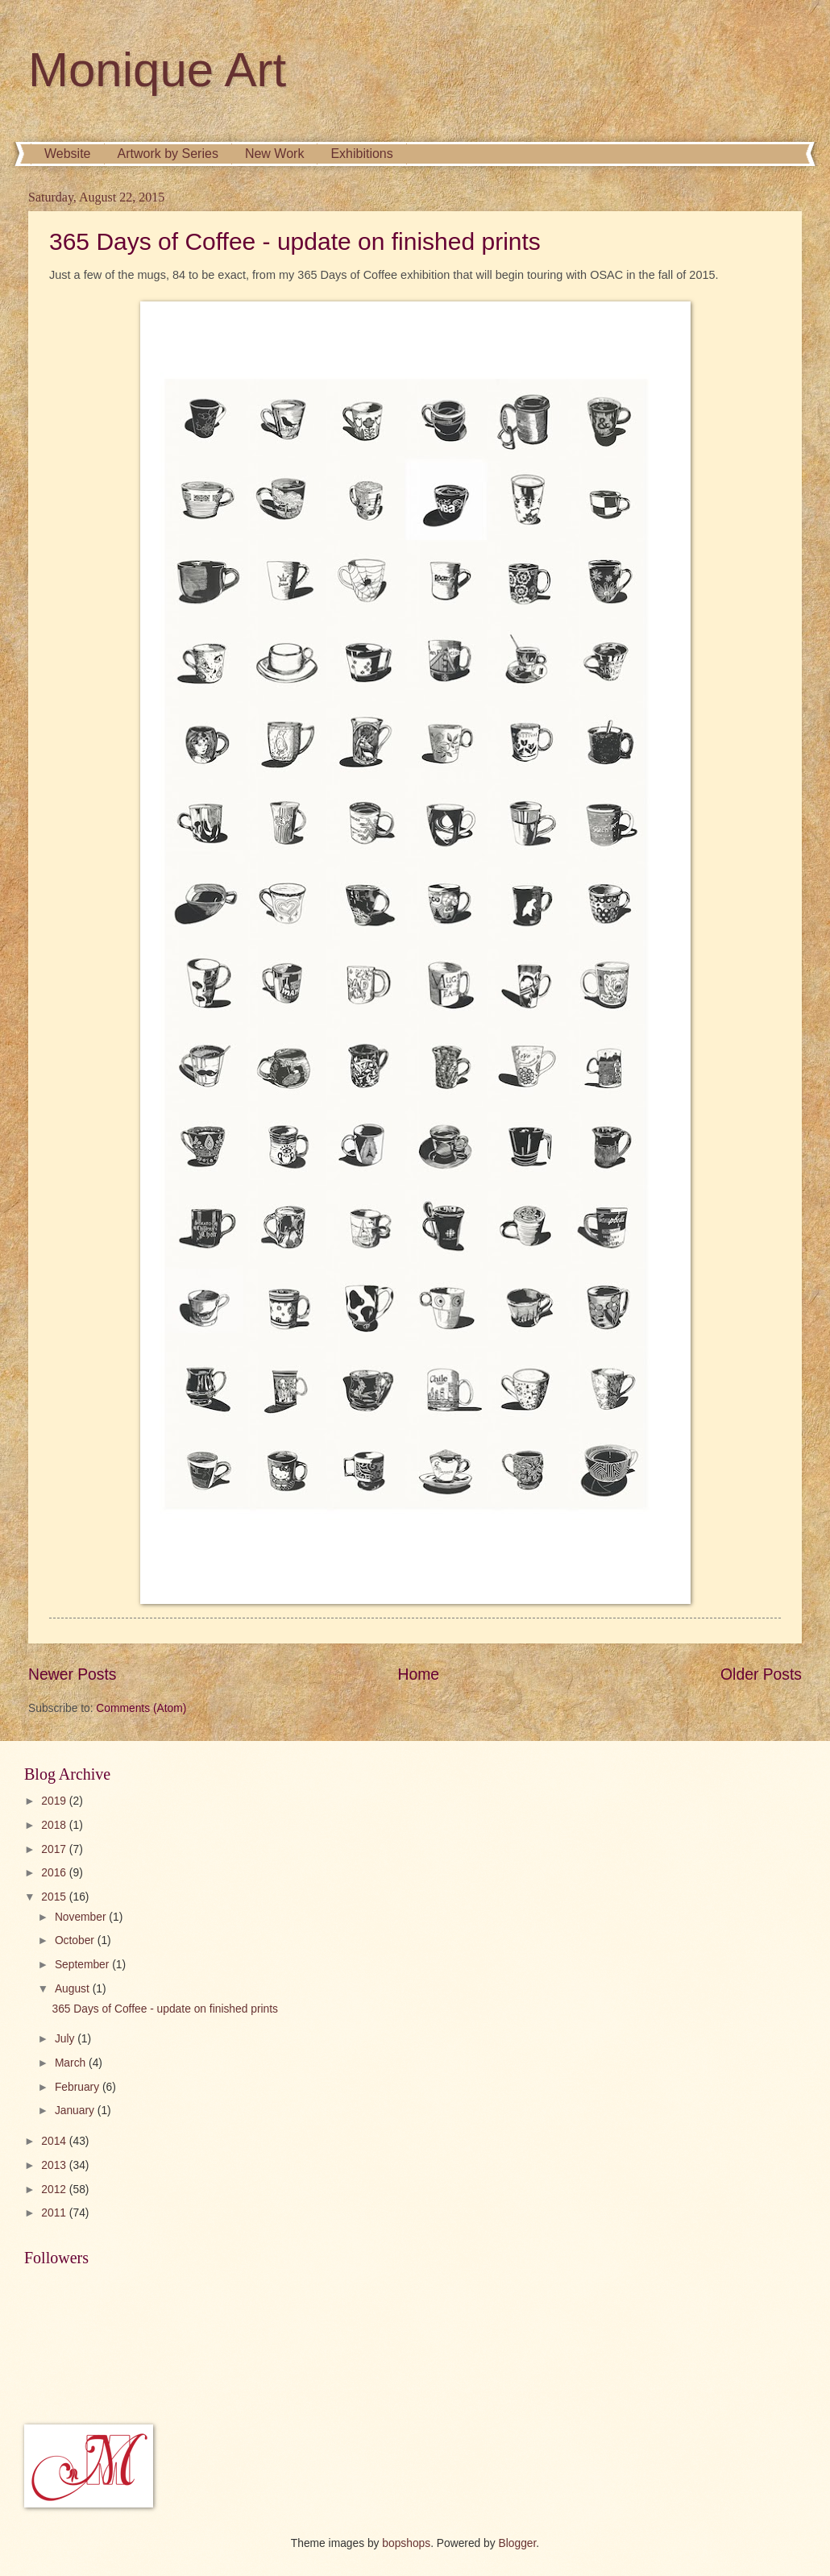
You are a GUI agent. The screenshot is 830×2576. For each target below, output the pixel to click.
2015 (55, 1897)
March (72, 2063)
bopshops (406, 2543)
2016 (55, 1873)
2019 (55, 1801)
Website (67, 153)
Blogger (518, 2543)
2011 (55, 2213)
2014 (55, 2141)
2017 (55, 1849)
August (74, 1989)
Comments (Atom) (141, 1708)
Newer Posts (72, 1674)
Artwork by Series (168, 153)
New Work (275, 153)
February (78, 2087)
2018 (55, 1825)
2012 (55, 2189)
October (76, 1940)
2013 (55, 2165)
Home (419, 1674)
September (83, 1965)
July (66, 2039)
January (76, 2110)
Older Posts (761, 1674)
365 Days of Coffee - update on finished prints (295, 241)
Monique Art (157, 70)
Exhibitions (361, 153)
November (82, 1917)
